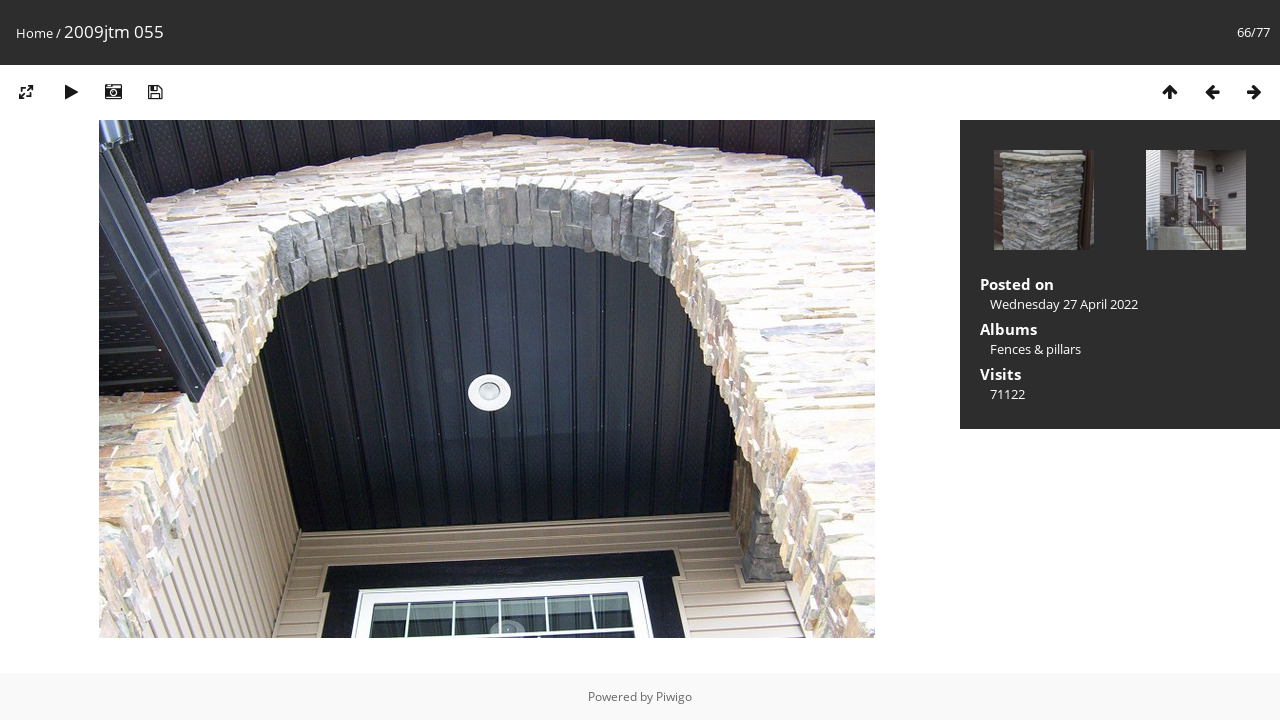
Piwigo (674, 696)
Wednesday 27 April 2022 (1064, 304)
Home (34, 33)
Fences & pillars (1035, 349)
